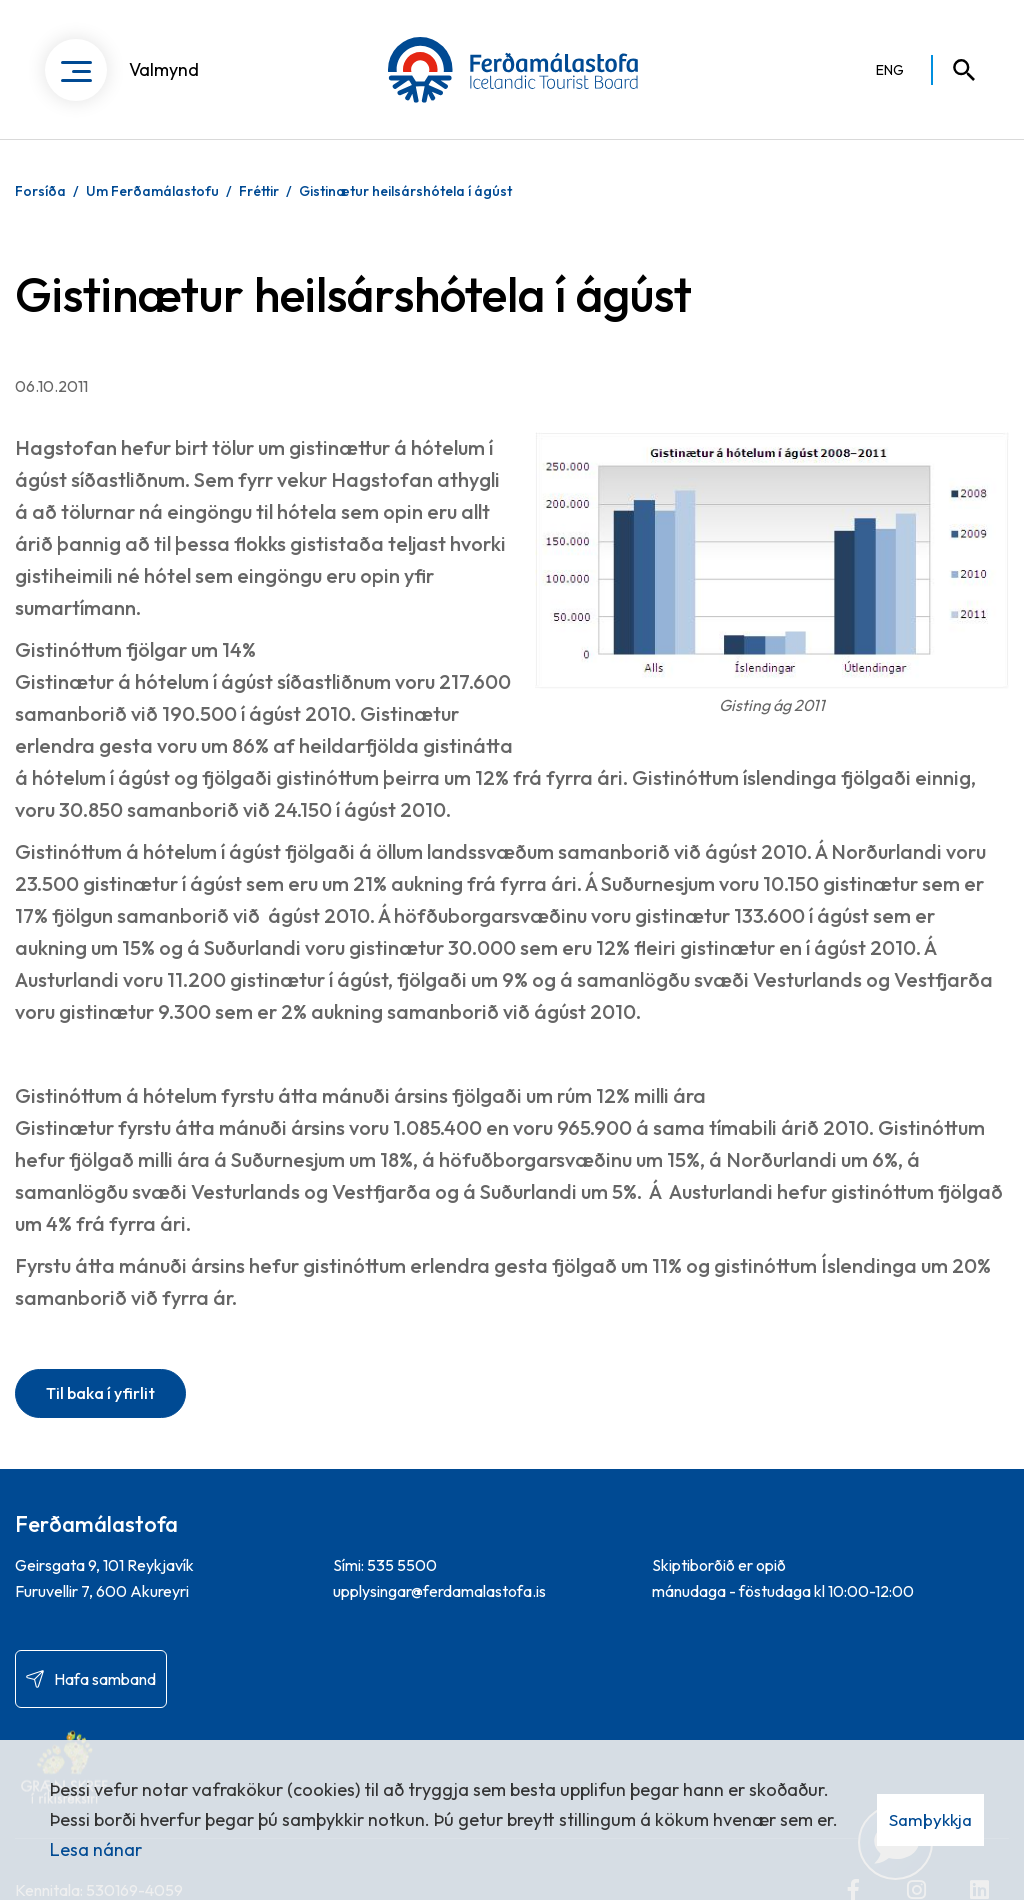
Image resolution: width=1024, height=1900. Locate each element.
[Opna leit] (955, 70)
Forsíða (40, 191)
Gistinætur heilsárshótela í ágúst (405, 191)
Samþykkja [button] (930, 1819)
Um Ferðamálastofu (152, 191)
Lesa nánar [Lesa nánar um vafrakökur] (96, 1849)
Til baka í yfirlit (100, 1393)
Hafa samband (105, 1679)
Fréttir (259, 191)
